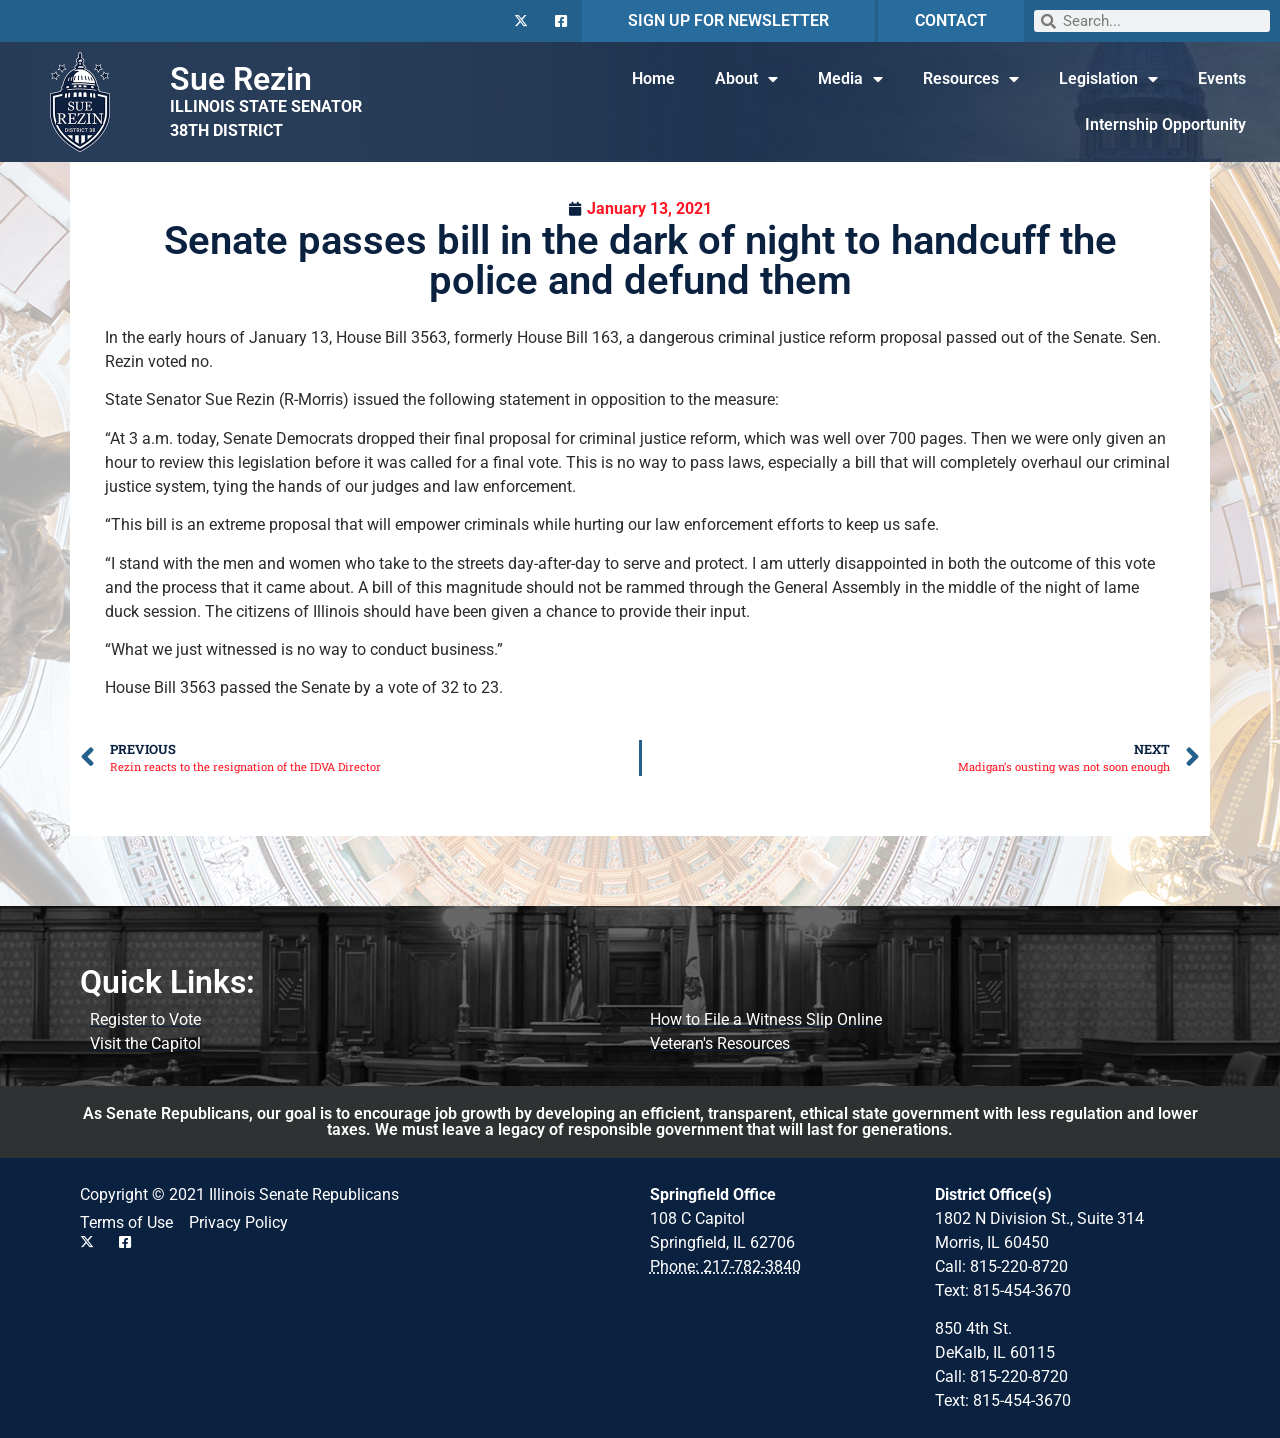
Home (653, 78)
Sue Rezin (241, 79)
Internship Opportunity (1165, 124)
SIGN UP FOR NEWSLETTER (728, 20)
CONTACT (951, 20)
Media (850, 79)
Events (1222, 78)
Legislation (1108, 79)
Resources (971, 79)
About (746, 79)
